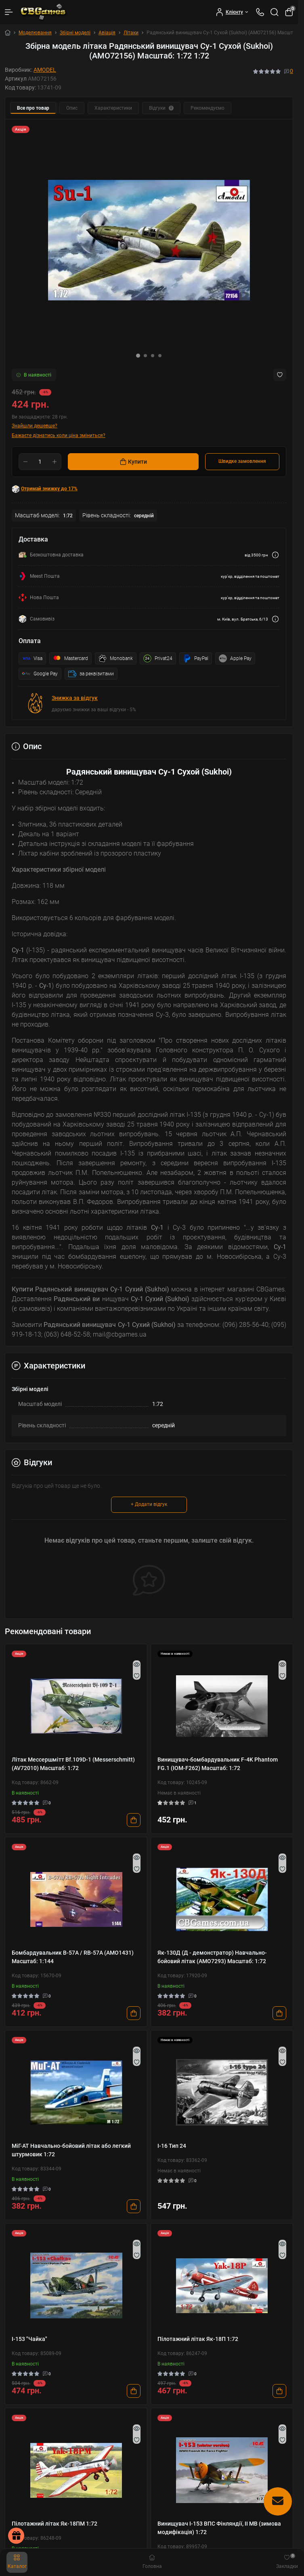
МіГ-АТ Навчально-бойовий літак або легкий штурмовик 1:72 (71, 2150)
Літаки (131, 32)
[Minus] (25, 461)
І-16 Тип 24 (171, 2146)
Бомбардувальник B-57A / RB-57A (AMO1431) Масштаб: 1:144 (73, 1956)
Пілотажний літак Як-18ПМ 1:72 (54, 2523)
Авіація (107, 32)
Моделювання (35, 32)
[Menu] (9, 12)
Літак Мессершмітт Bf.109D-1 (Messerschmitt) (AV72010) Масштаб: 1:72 (73, 1763)
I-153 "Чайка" (29, 2339)
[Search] (274, 12)
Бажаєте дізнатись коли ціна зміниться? (58, 435)
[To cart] (133, 1820)
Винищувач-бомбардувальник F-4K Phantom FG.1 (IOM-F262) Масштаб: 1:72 (217, 1763)
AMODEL (45, 70)
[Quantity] (40, 462)
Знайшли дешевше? (34, 426)
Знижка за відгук (75, 698)
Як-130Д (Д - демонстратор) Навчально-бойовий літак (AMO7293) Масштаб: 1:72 (212, 1956)
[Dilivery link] (275, 555)
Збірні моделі (75, 32)
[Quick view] (137, 1664)
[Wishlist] (137, 1675)
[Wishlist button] (279, 375)
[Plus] (54, 461)
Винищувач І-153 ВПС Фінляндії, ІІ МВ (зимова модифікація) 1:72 (219, 2527)
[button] (138, 356)
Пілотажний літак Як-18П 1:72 (197, 2339)
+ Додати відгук (149, 1504)
